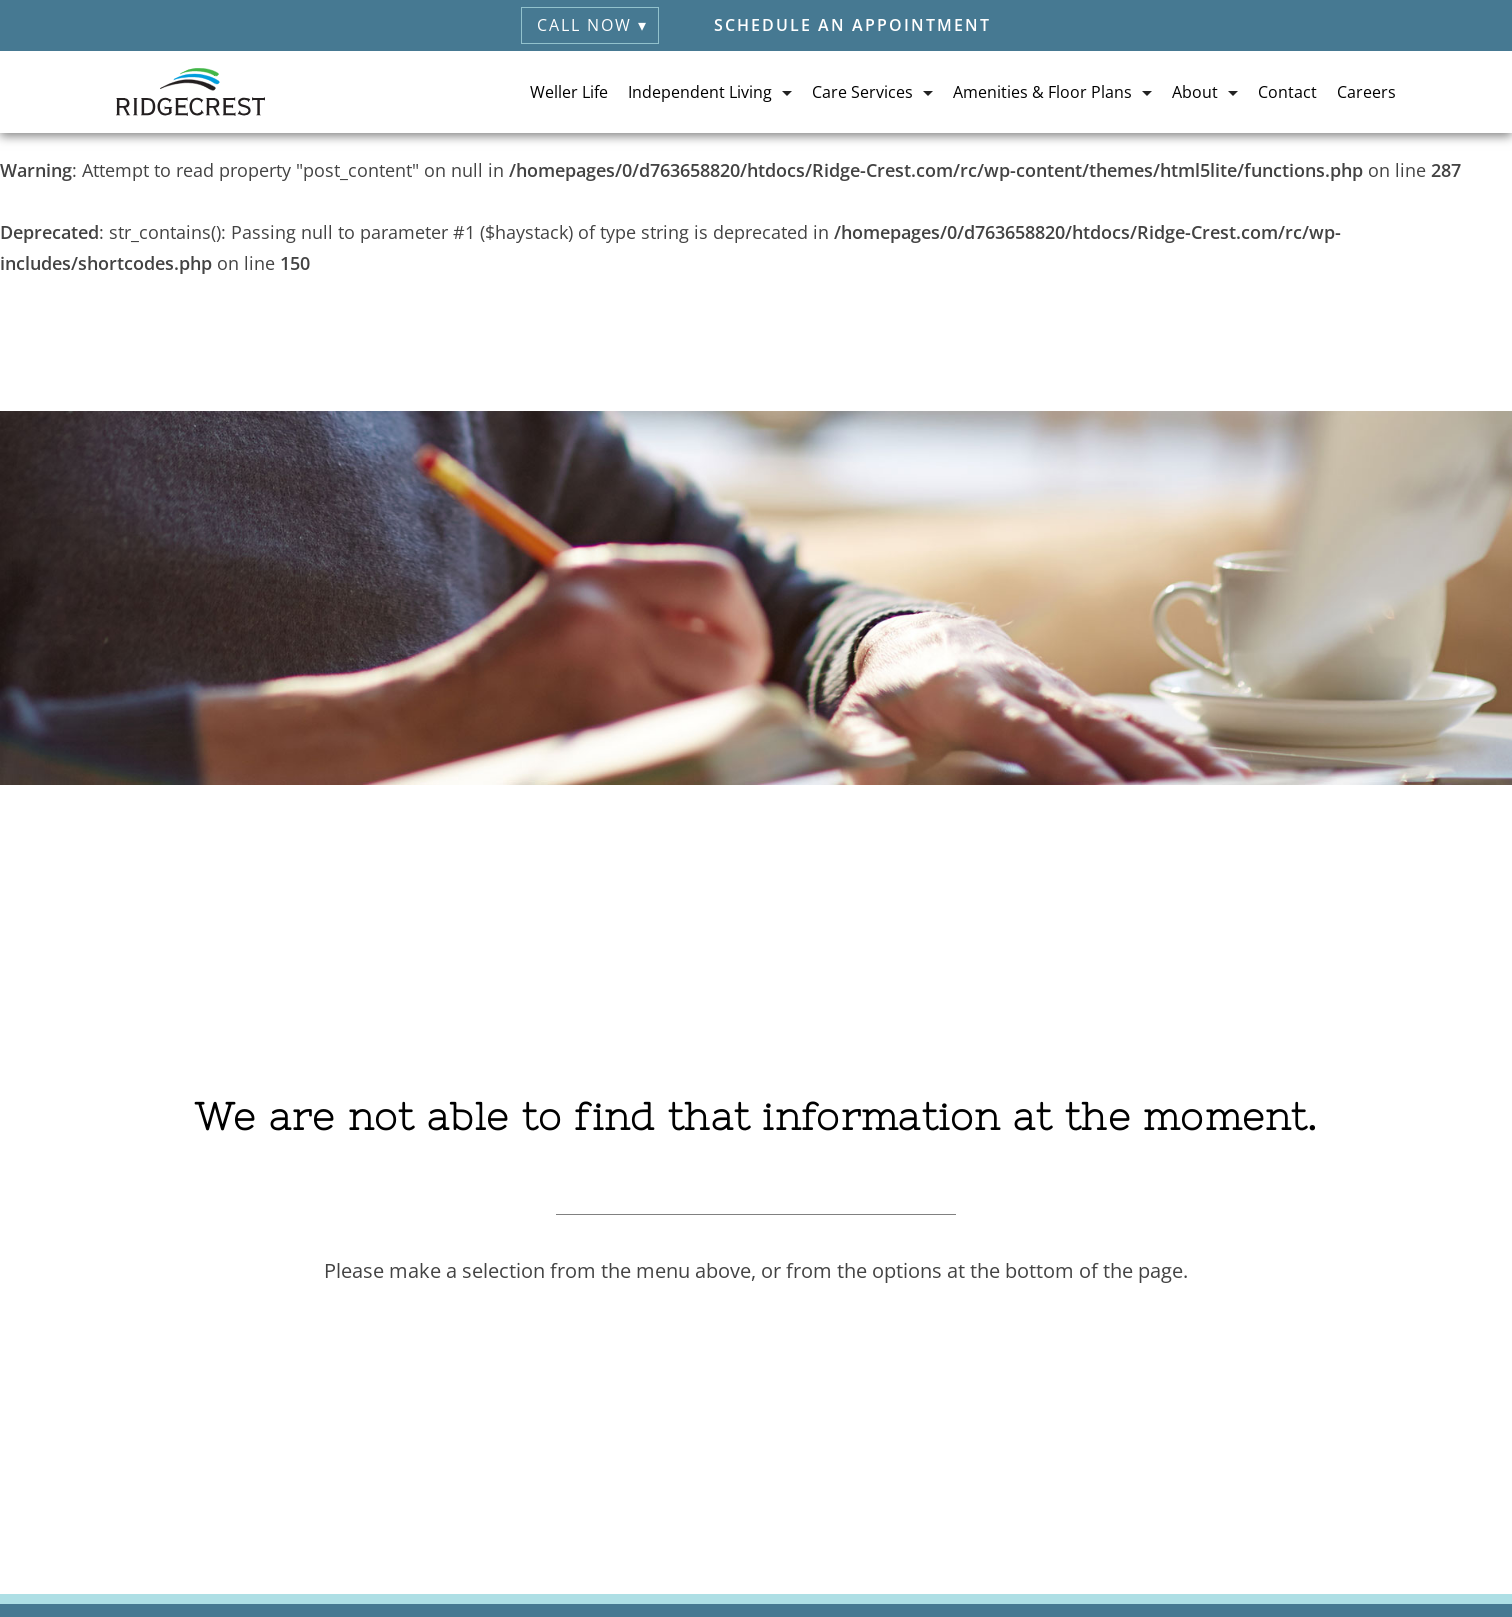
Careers (1366, 92)
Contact (1287, 92)
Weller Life (569, 92)
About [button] (1195, 92)
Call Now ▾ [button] (592, 25)
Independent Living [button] (700, 92)
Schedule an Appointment (852, 25)
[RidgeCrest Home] (190, 92)
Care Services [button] (862, 92)
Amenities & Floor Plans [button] (1042, 92)
